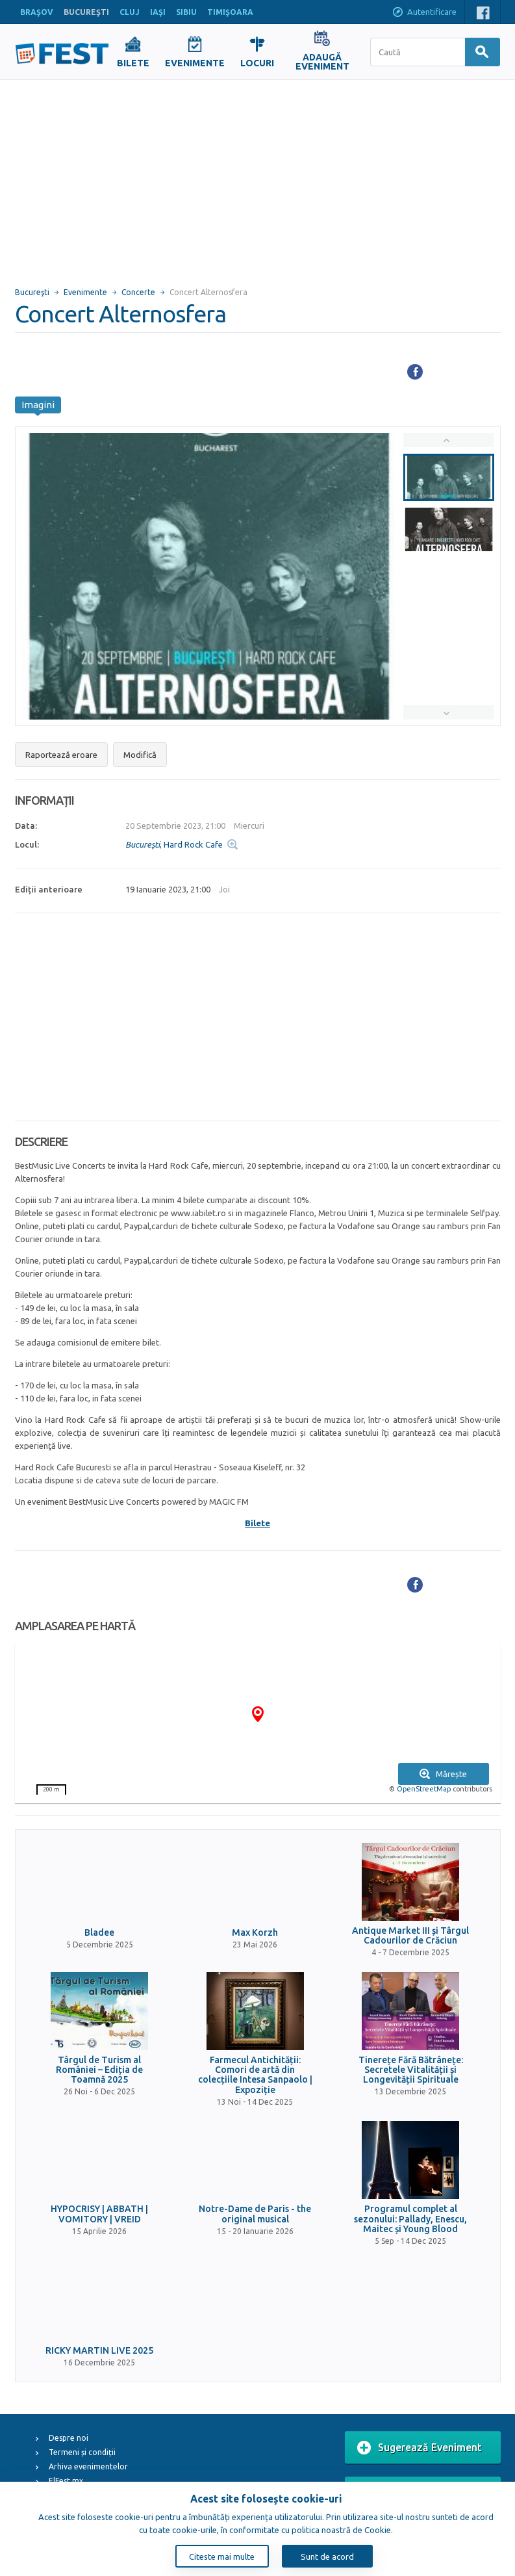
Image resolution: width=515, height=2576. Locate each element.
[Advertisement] (257, 177)
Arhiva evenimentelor (88, 2466)
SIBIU (186, 12)
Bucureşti (32, 292)
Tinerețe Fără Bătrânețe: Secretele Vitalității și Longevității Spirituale (410, 2070)
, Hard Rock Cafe (174, 844)
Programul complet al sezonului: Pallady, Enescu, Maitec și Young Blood (410, 2219)
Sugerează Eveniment (419, 2448)
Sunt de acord (327, 2556)
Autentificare (424, 13)
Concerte (138, 292)
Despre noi (68, 2438)
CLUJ (129, 12)
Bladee (99, 1933)
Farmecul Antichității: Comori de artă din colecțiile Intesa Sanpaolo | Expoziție (255, 2075)
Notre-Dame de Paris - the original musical (255, 2214)
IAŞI (158, 12)
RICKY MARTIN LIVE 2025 (99, 2351)
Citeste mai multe (222, 2556)
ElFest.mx (66, 2481)
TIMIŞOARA (230, 12)
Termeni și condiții (82, 2452)
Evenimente (85, 292)
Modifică (140, 754)
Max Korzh (255, 1933)
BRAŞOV (36, 12)
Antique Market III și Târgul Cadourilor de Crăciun (410, 1935)
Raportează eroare (61, 754)
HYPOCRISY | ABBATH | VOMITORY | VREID (99, 2214)
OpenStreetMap (424, 1789)
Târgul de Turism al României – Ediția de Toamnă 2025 (99, 2070)
